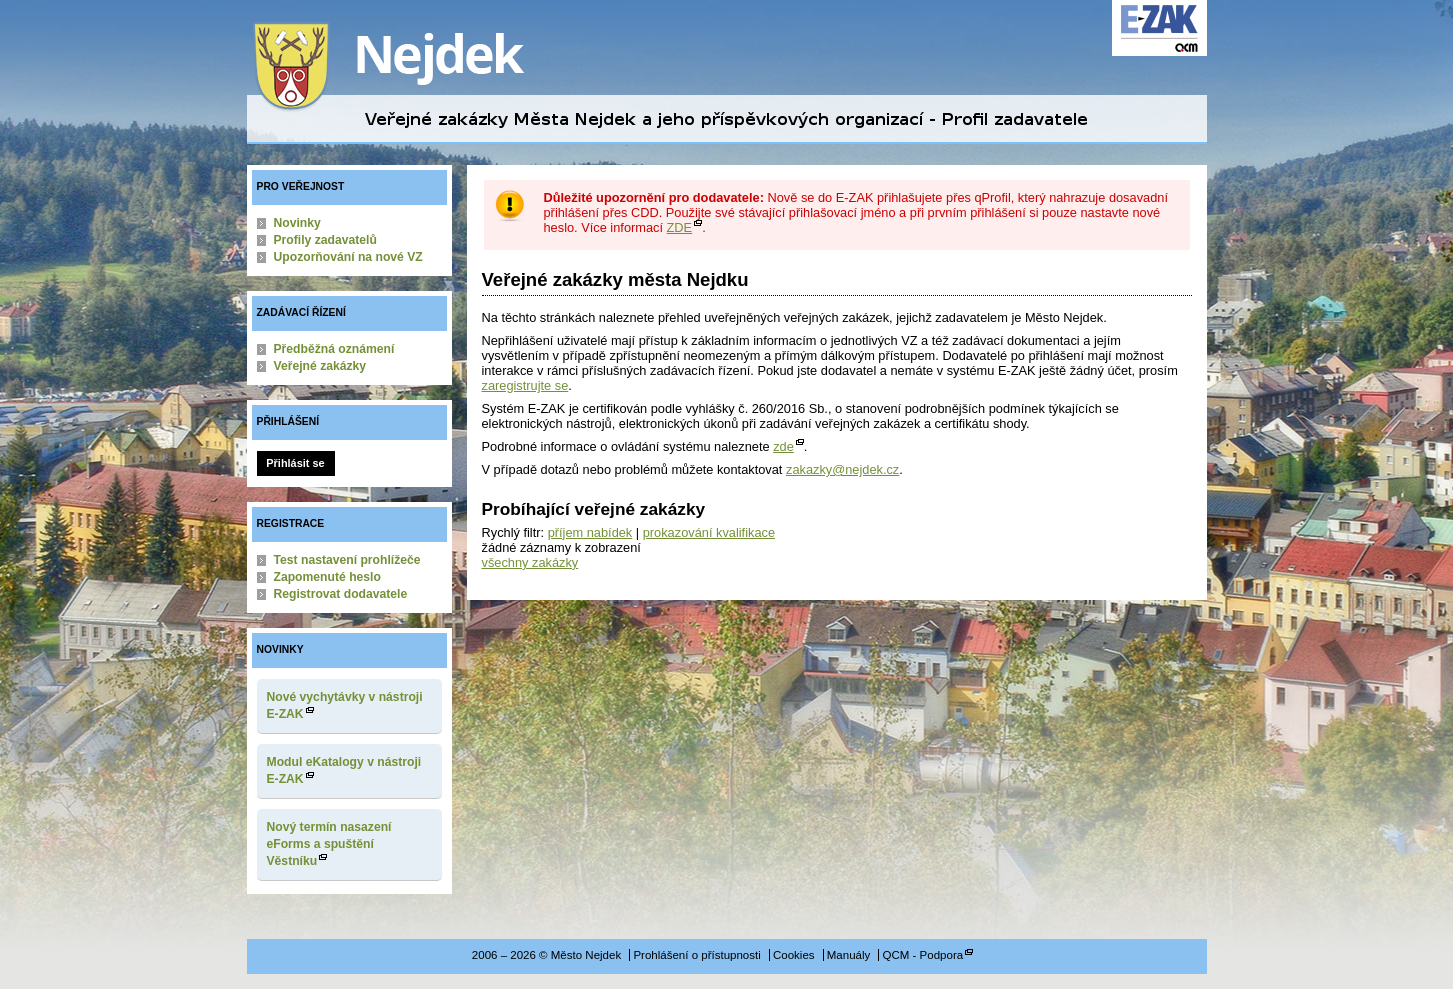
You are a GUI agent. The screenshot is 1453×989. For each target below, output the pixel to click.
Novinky (297, 223)
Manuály (849, 955)
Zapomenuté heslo (327, 577)
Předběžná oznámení (334, 349)
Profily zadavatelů (325, 240)
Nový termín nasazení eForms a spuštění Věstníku (329, 844)
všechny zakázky (530, 562)
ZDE (680, 227)
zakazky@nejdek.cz (842, 469)
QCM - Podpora (923, 955)
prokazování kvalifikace (709, 532)
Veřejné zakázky (320, 366)
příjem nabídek (590, 532)
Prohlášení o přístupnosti (696, 955)
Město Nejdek (402, 67)
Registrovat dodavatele (341, 594)
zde (783, 446)
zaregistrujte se (525, 385)
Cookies (794, 955)
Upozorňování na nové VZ (348, 257)
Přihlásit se (295, 463)
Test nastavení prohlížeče (347, 560)
